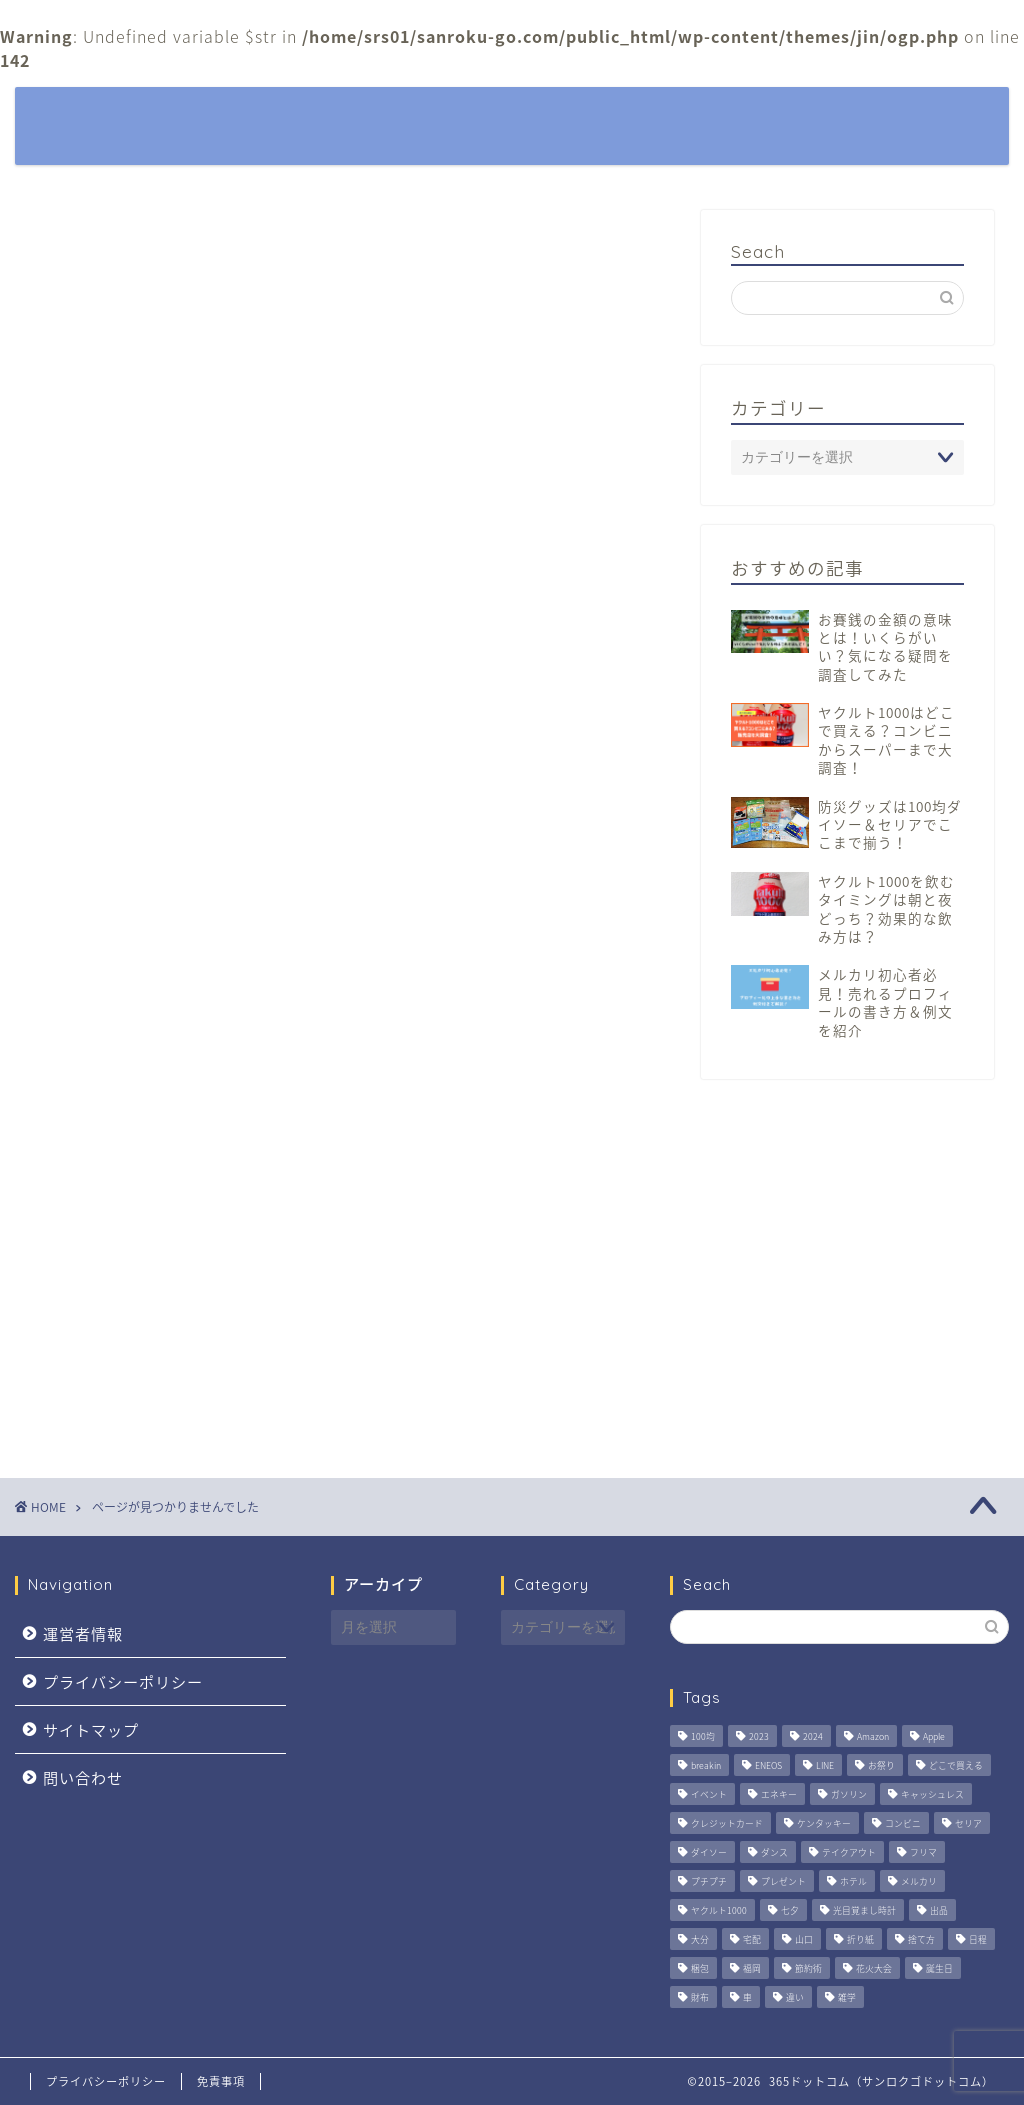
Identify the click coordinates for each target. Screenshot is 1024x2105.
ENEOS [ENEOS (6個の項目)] (768, 1765)
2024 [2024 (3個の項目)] (813, 1736)
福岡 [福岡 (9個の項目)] (752, 1968)
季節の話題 (811, 118)
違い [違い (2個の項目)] (795, 1997)
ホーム (451, 118)
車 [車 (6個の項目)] (747, 1997)
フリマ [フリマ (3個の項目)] (923, 1852)
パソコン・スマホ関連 (195, 1086)
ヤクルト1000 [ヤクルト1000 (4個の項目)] (719, 1910)
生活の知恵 (152, 1234)
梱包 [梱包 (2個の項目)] (700, 1968)
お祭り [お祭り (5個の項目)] (881, 1765)
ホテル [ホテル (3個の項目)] (853, 1881)
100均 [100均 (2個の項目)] (703, 1736)
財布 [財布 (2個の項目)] (700, 1997)
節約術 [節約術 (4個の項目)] (808, 1968)
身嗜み (135, 1322)
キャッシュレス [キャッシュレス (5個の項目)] (932, 1794)
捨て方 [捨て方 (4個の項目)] (921, 1939)
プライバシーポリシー (123, 1681)
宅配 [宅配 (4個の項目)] (752, 1939)
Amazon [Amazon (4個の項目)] (873, 1736)
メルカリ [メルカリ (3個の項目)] (919, 1881)
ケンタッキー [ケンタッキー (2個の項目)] (824, 1823)
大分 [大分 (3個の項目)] (700, 1939)
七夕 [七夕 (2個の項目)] (790, 1910)
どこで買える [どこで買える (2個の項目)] (956, 1765)
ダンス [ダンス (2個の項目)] (774, 1852)
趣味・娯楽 (152, 1293)
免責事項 (221, 2081)
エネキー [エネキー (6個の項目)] (779, 1794)
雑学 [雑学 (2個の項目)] (847, 1997)
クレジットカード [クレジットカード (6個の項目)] (727, 1823)
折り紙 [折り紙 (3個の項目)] (860, 1939)
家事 (127, 1145)
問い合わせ (83, 1777)
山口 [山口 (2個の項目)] (804, 1939)
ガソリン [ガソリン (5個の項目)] (849, 1794)
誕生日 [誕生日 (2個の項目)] (939, 1968)
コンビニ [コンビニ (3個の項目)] (903, 1823)
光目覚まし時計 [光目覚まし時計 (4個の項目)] (864, 1910)
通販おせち (152, 1352)
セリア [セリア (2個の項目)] (968, 1823)
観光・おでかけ (691, 118)
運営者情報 (83, 1633)
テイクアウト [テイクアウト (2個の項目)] (849, 1852)
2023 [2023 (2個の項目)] (759, 1736)
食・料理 (144, 1411)
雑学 (127, 1382)
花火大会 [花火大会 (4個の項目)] (874, 1968)
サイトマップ (91, 1729)
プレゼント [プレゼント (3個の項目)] (783, 1881)
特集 (519, 118)
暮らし (586, 118)
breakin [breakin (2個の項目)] (706, 1765)
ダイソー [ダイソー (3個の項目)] (709, 1852)
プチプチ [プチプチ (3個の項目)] (709, 1881)
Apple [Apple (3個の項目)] (934, 1736)
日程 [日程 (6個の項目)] (978, 1939)
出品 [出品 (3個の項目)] (939, 1910)
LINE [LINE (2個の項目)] (825, 1765)
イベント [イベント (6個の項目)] (709, 1794)
